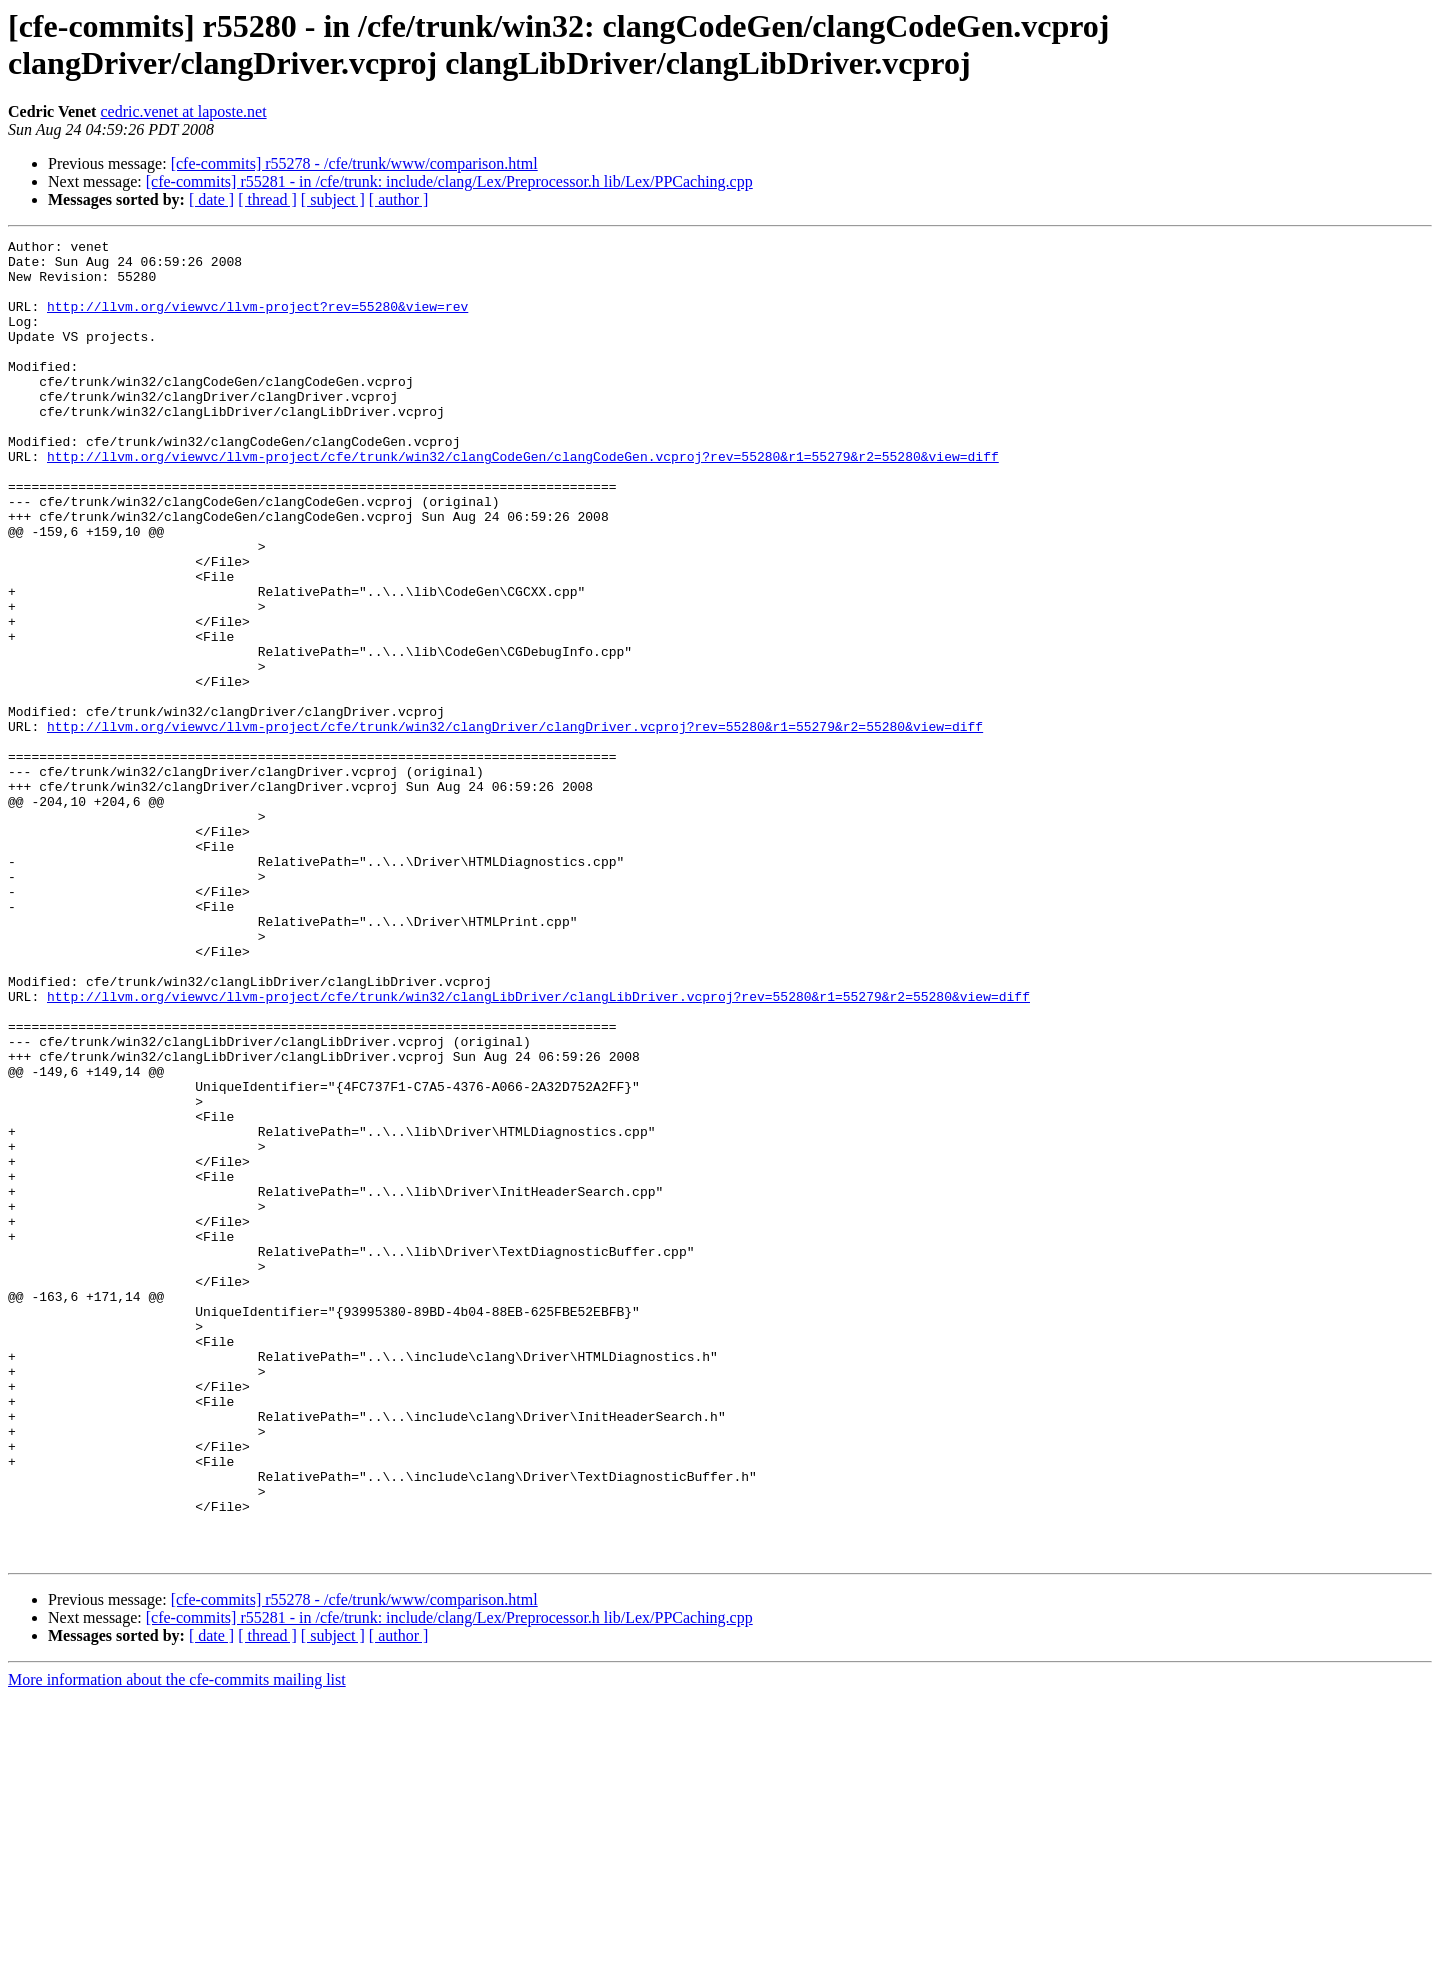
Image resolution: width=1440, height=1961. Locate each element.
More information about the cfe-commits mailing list (177, 1943)
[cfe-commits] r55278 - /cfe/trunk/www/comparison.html (354, 163)
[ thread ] (267, 199)
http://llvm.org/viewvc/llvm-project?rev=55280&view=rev (257, 321)
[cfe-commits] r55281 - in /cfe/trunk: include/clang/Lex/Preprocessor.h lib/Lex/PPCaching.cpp (449, 181)
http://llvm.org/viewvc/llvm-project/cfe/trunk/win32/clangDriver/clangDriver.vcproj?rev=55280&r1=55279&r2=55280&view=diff (515, 825)
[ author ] (399, 199)
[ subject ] (333, 199)
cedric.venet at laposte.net (183, 111)
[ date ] (211, 199)
